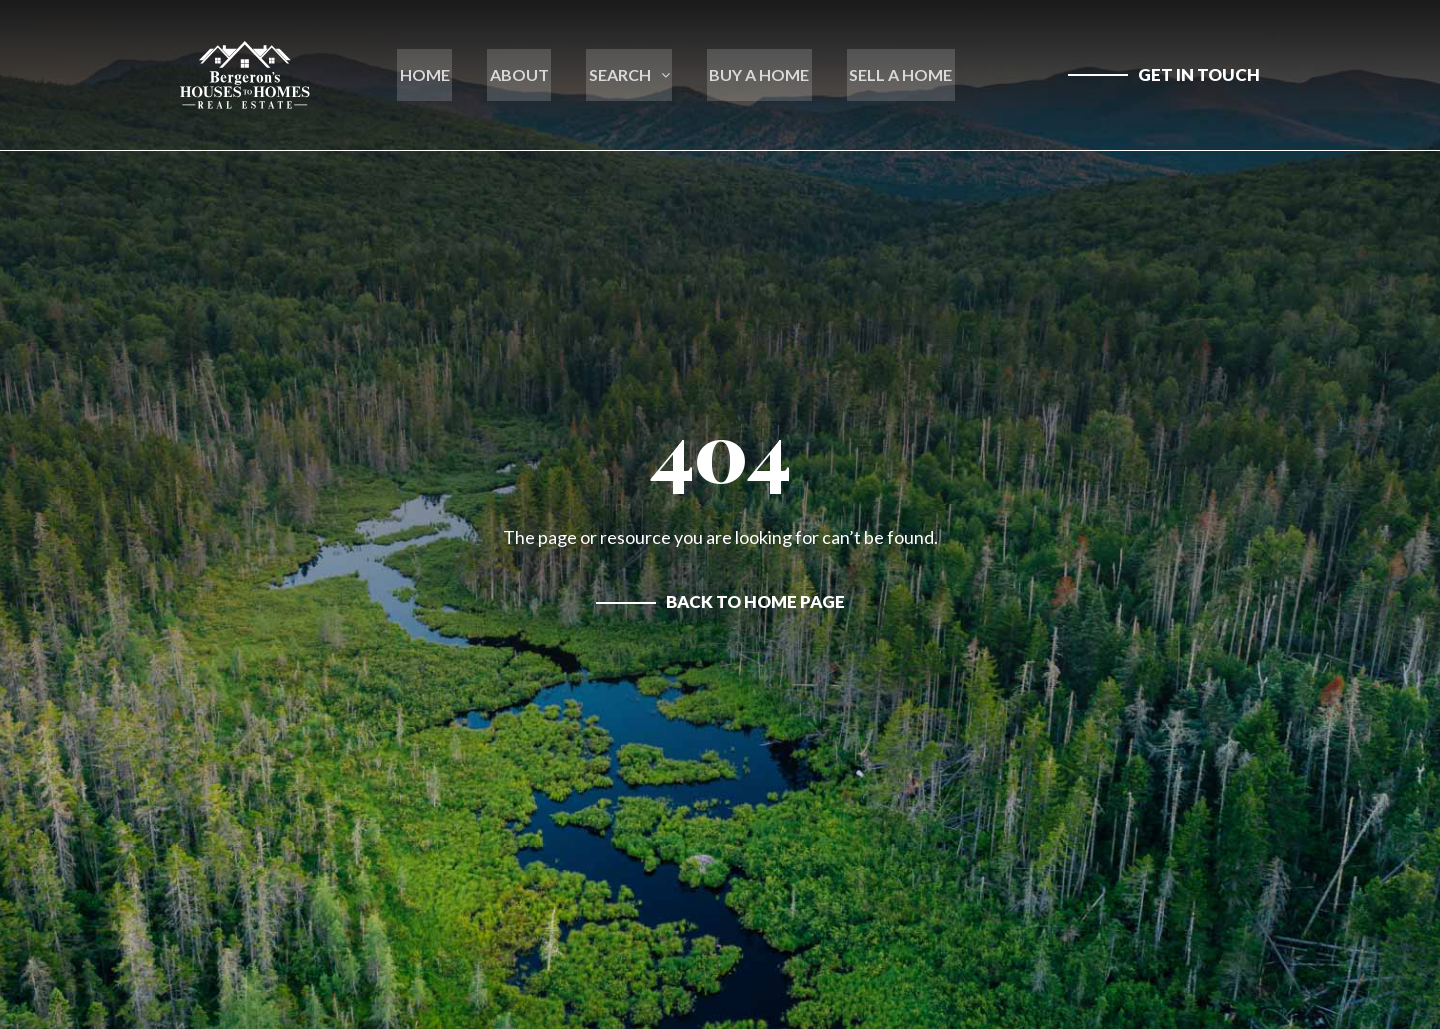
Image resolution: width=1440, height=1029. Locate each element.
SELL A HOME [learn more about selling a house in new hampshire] (891, 74)
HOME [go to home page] (435, 74)
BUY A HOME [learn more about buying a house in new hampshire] (755, 74)
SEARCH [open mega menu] (629, 74)
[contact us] (1164, 75)
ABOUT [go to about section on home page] (524, 74)
